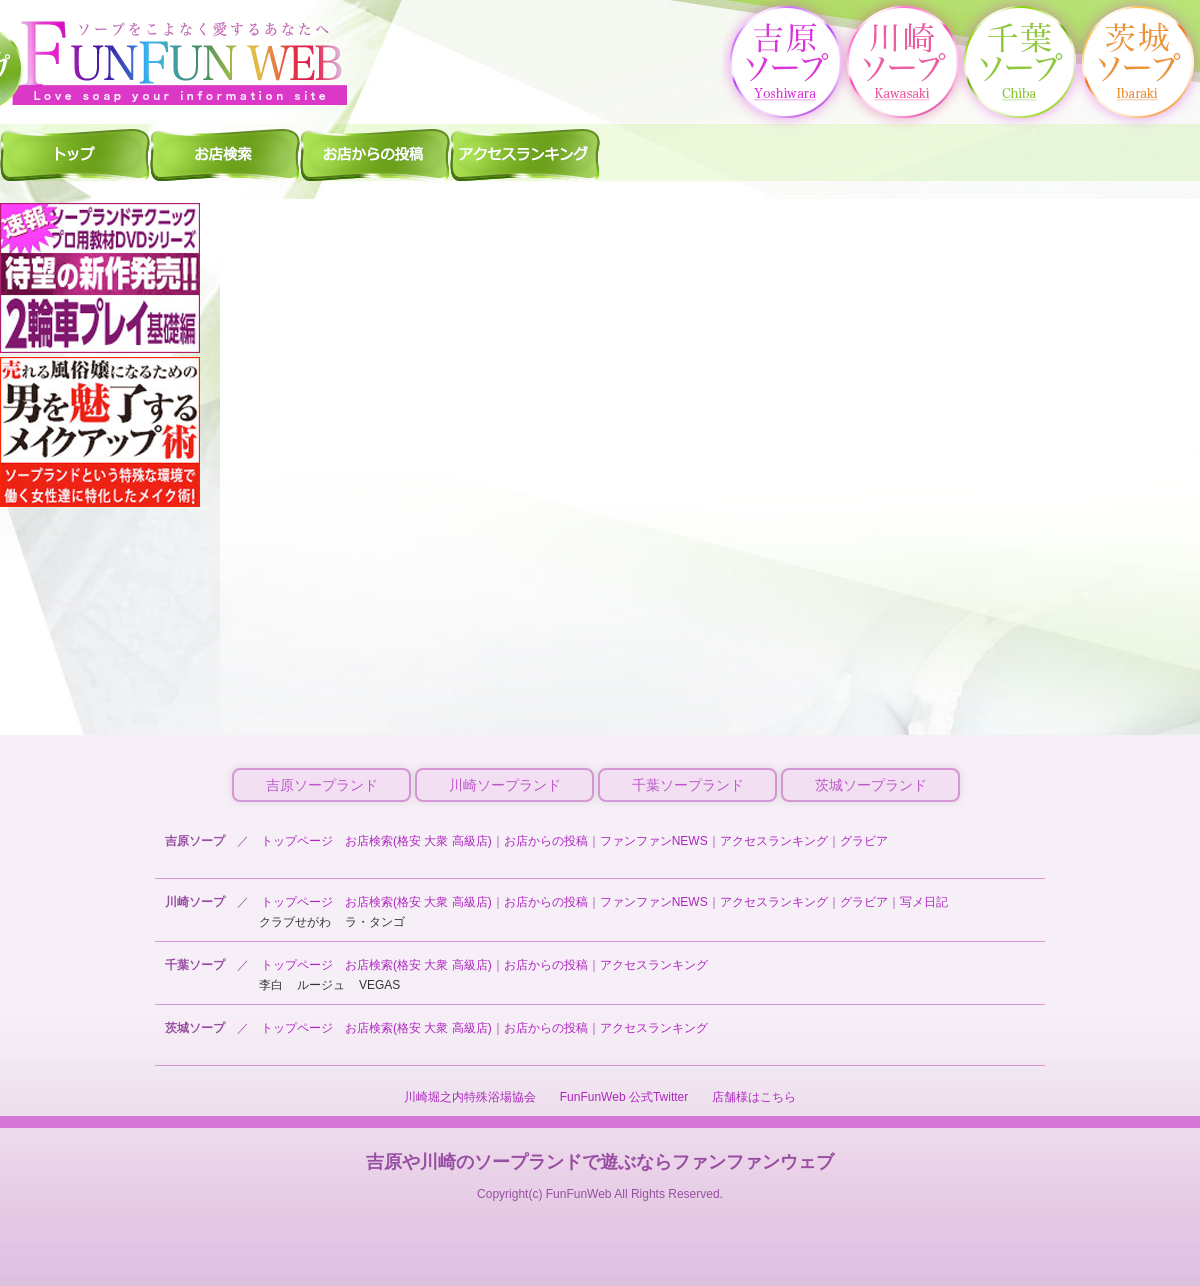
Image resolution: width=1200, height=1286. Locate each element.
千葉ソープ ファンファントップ (75, 154)
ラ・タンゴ (375, 922)
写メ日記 (924, 902)
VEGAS (379, 985)
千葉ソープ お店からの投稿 (375, 154)
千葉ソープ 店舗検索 (225, 154)
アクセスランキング (774, 841)
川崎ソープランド (505, 785)
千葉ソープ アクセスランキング (525, 154)
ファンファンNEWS (654, 841)
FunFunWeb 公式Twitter (624, 1097)
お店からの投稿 (546, 841)
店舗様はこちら (754, 1097)
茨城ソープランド (871, 785)
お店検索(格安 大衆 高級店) (418, 841)
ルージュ (321, 985)
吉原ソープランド (322, 785)
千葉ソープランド (688, 785)
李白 (271, 985)
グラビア (864, 841)
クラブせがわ (295, 922)
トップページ (297, 841)
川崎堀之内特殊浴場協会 (470, 1097)
